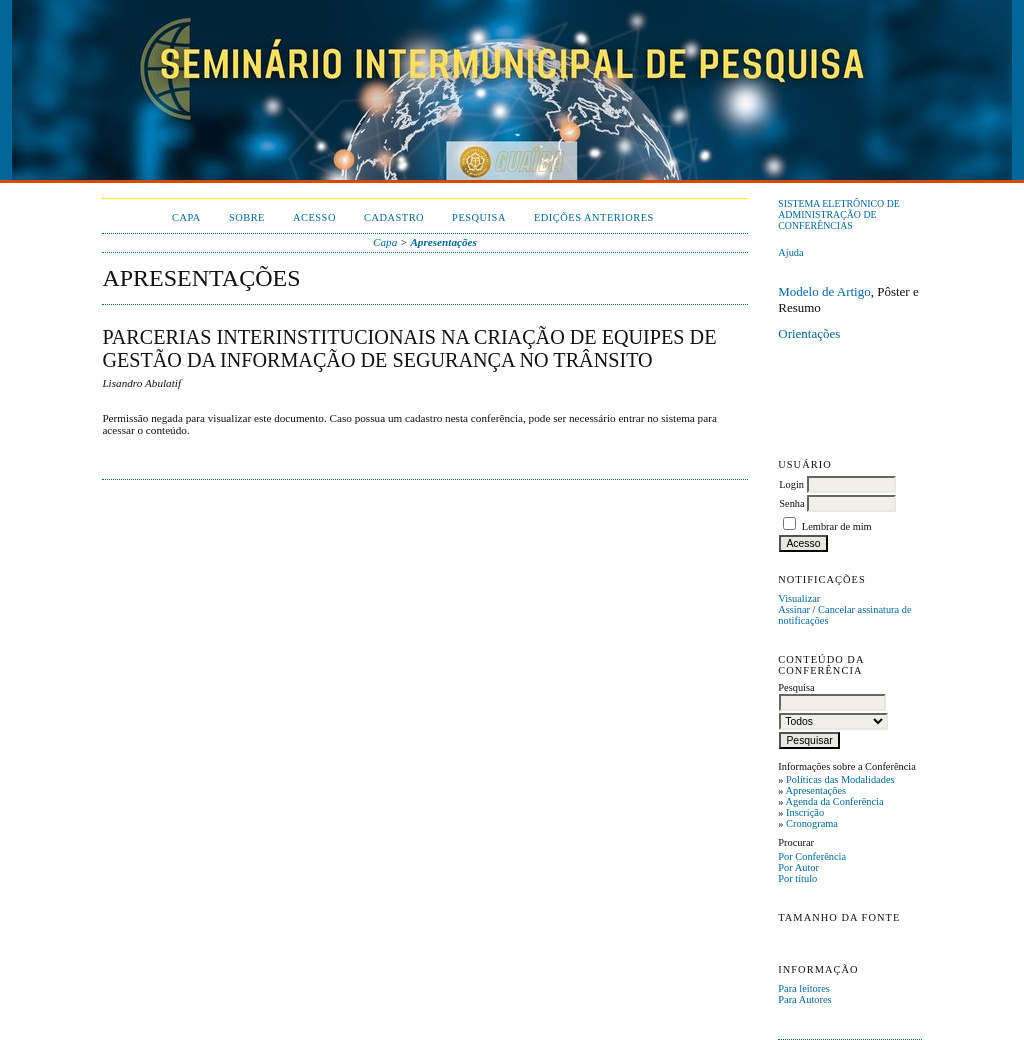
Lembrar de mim (837, 526)
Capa (186, 217)
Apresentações (815, 790)
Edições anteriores (594, 217)
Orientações (809, 333)
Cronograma (812, 823)
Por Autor (798, 867)
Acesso (314, 217)
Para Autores (804, 999)
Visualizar (799, 598)
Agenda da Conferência (834, 801)
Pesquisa (479, 217)
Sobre (247, 217)
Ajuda (790, 252)
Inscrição (805, 812)
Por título (797, 878)
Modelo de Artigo (824, 291)
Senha (791, 503)
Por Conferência (812, 856)
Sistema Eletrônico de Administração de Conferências (839, 214)
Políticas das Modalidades (840, 779)
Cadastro (394, 217)
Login (791, 484)
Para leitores (804, 988)
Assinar (794, 609)
